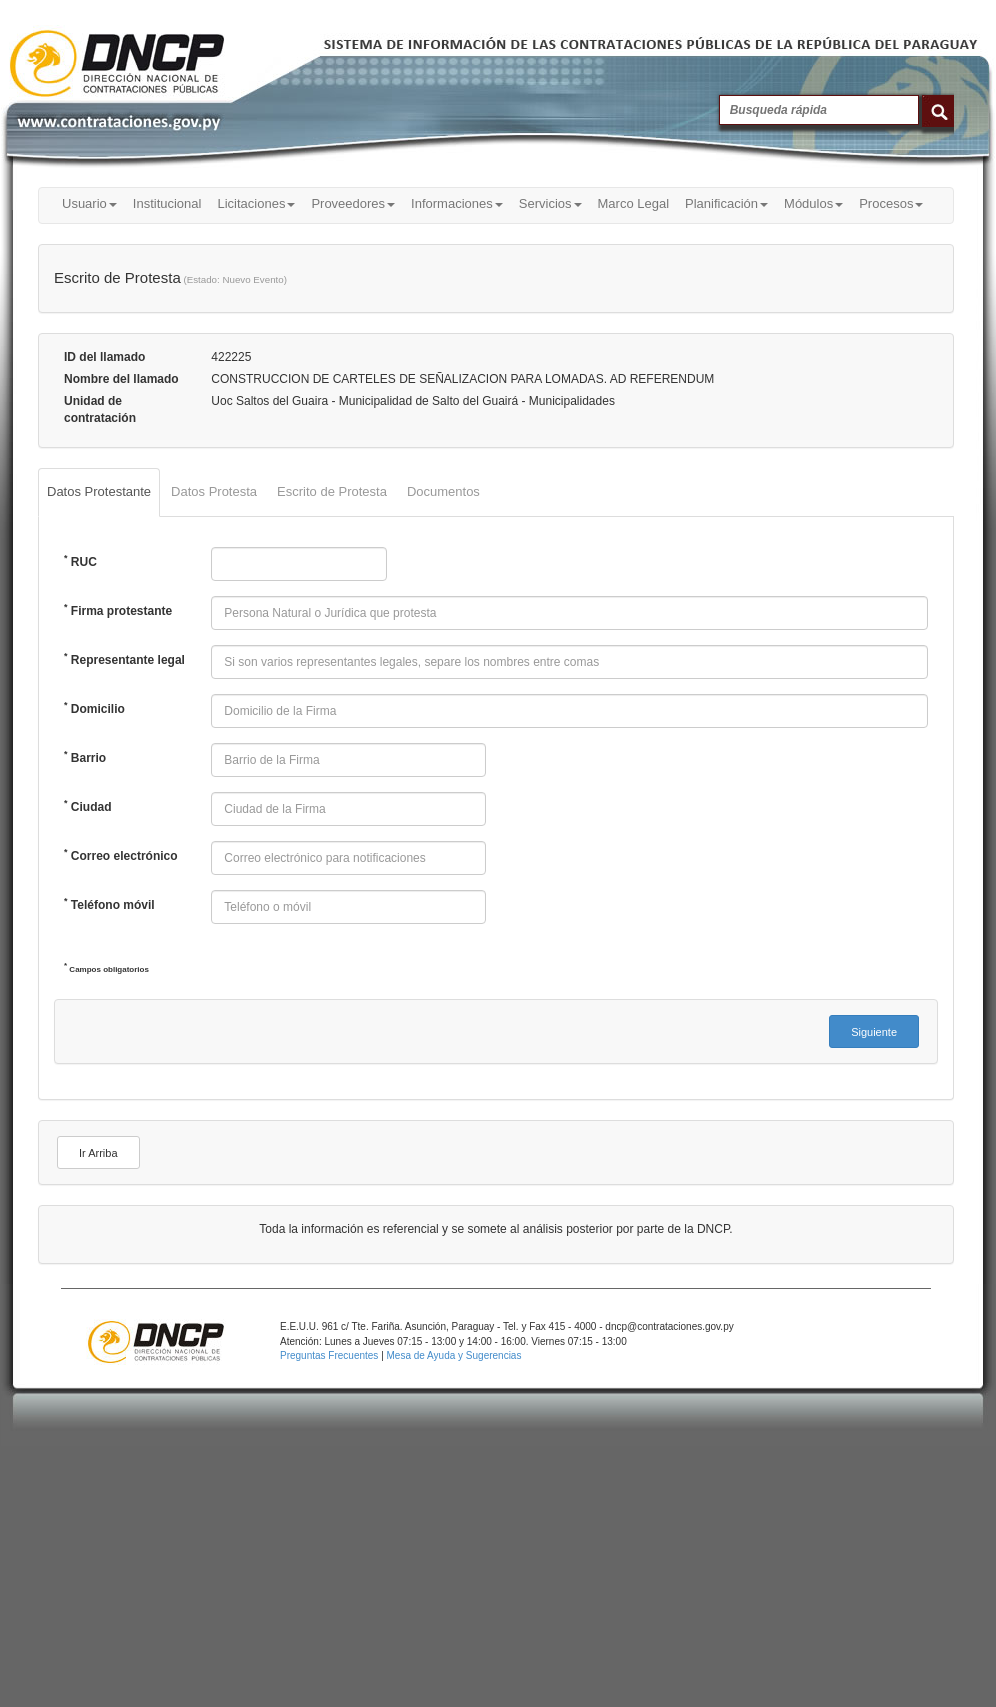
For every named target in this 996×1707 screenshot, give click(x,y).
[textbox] (299, 564)
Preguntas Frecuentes (330, 1355)
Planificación (726, 203)
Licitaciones (256, 203)
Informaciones (457, 203)
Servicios (550, 203)
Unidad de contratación (100, 409)
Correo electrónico (121, 855)
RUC (80, 561)
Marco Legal (634, 203)
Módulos (813, 203)
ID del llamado (104, 357)
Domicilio (94, 708)
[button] (874, 1031)
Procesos (891, 203)
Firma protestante (118, 610)
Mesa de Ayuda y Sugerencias (454, 1355)
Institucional (167, 203)
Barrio (85, 757)
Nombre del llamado (121, 379)
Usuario (89, 203)
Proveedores (353, 203)
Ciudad (88, 806)
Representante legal (124, 659)
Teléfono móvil (109, 904)
